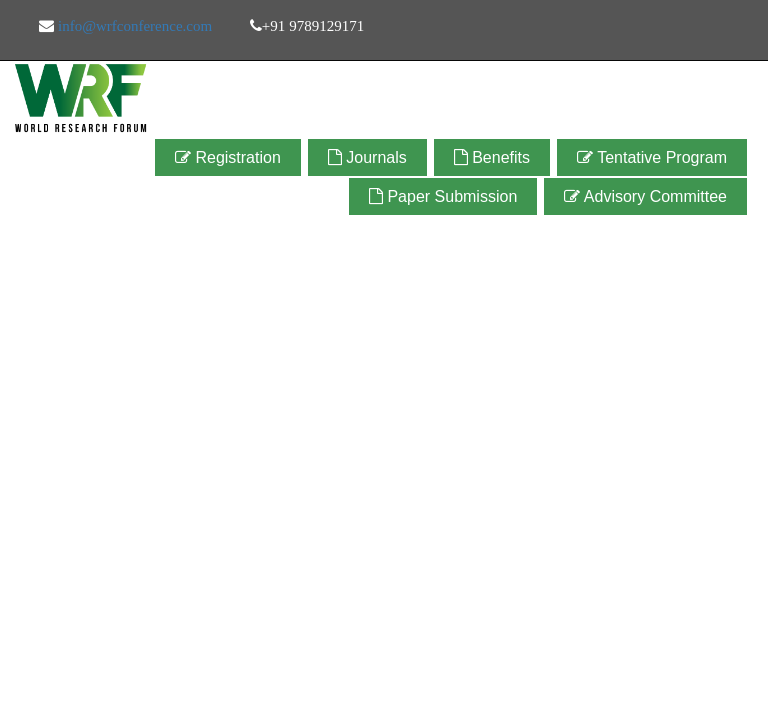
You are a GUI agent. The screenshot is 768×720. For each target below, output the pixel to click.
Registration (228, 157)
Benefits (492, 157)
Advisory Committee (645, 196)
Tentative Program (652, 157)
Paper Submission (443, 196)
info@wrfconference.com (133, 25)
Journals (367, 157)
